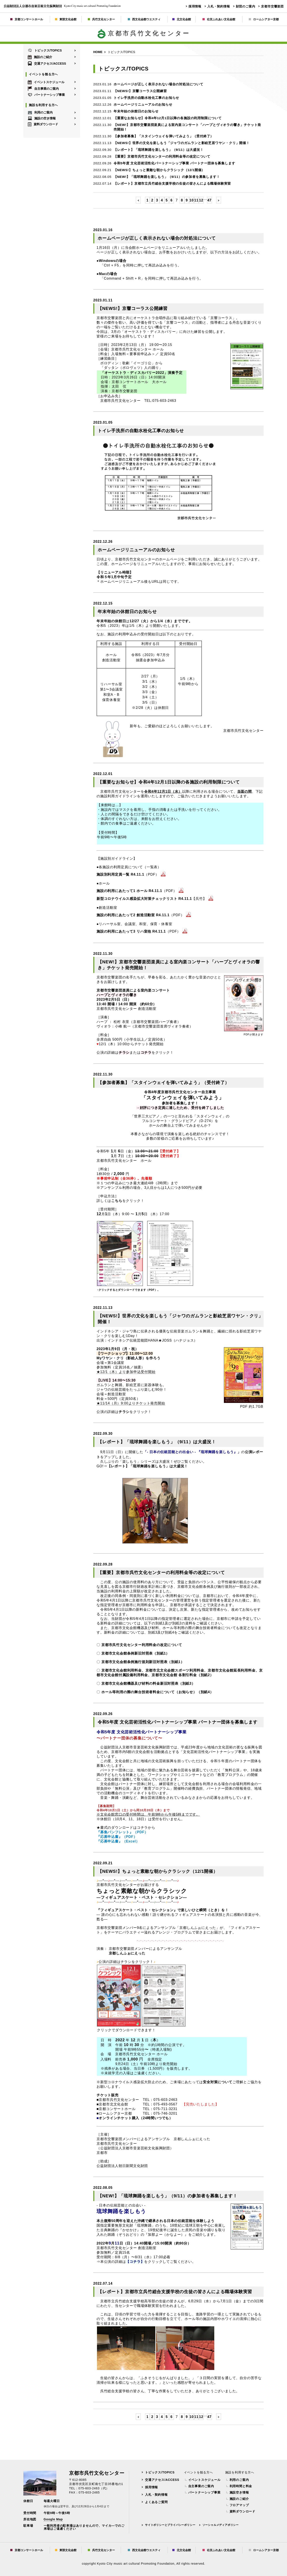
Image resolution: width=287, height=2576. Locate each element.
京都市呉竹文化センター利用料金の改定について (141, 1645)
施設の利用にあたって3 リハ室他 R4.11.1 (131, 931)
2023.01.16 (102, 230)
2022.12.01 (102, 774)
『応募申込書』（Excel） (118, 1841)
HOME (97, 52)
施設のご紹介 (40, 57)
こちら (116, 1201)
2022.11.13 (102, 1307)
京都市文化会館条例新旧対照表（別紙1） (135, 1653)
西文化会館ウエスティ (144, 19)
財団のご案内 (245, 6)
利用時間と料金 (241, 2486)
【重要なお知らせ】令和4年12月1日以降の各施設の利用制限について (168, 118)
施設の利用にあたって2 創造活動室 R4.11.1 (133, 915)
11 (196, 200)
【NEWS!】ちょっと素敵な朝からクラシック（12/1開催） (159, 170)
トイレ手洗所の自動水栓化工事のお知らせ (146, 98)
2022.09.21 (102, 1863)
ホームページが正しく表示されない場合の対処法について (158, 84)
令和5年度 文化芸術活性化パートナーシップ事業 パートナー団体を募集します (174, 163)
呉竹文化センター (101, 19)
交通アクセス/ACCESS (47, 63)
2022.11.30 (102, 953)
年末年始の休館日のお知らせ (136, 111)
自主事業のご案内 (43, 88)
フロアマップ (239, 2505)
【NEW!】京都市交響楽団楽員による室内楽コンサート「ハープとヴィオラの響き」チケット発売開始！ (187, 127)
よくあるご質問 (156, 2502)
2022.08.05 (102, 2187)
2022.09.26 (102, 1714)
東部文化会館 (65, 19)
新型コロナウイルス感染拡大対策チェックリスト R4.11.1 (144, 898)
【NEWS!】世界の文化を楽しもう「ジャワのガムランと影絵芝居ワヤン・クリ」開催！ (182, 143)
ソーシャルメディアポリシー (220, 2524)
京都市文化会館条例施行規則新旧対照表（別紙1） (142, 1662)
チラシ (124, 1412)
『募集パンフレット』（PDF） (122, 1832)
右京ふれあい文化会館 (218, 19)
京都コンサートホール (26, 19)
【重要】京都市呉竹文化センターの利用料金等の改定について (162, 156)
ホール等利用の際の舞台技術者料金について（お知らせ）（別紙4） (157, 1692)
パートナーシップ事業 (46, 94)
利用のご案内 (40, 113)
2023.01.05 (102, 422)
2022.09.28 (102, 1564)
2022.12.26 (102, 541)
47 (209, 200)
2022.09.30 (102, 1433)
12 (201, 200)
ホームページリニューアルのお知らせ (143, 104)
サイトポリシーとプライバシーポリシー (170, 2524)
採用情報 (194, 6)
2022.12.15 (102, 603)
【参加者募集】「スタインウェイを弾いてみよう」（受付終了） (164, 136)
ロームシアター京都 (264, 19)
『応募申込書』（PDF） (117, 1837)
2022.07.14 (102, 2283)
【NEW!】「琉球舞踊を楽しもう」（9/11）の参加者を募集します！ (167, 177)
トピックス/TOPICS (45, 50)
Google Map (53, 2519)
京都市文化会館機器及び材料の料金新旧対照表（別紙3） (148, 1683)
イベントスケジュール (46, 82)
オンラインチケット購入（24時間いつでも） (137, 2118)
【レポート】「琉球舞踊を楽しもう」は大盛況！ (147, 1466)
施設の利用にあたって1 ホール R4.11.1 (129, 891)
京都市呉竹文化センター (143, 33)
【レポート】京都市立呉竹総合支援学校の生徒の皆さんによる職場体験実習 (172, 183)
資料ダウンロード (43, 124)
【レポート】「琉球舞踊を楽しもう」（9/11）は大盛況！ (159, 149)
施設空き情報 (239, 2492)
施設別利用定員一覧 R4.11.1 (120, 874)
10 (191, 200)
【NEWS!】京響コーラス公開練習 (140, 91)
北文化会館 (181, 19)
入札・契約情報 (218, 6)
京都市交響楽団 (272, 6)
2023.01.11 (102, 300)
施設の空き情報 (42, 118)
